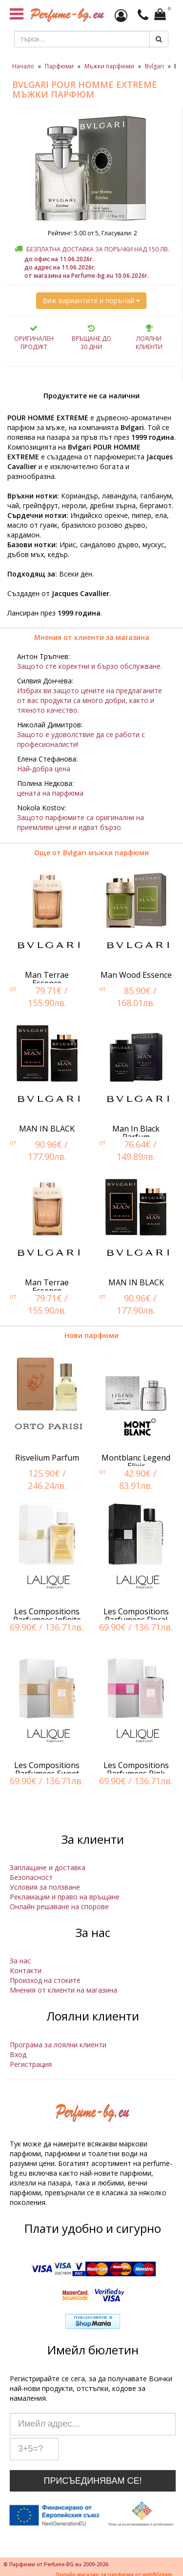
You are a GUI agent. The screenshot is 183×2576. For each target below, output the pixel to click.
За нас (20, 1960)
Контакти (25, 1970)
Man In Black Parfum (136, 1133)
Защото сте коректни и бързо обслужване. (89, 666)
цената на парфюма (50, 793)
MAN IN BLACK (47, 1128)
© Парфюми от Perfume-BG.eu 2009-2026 (55, 2564)
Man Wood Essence (136, 974)
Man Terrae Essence (47, 979)
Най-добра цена (43, 768)
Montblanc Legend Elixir (136, 1462)
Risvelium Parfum (47, 1457)
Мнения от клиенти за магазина (91, 637)
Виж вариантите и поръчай (91, 300)
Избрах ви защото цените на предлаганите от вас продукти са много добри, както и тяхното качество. (89, 700)
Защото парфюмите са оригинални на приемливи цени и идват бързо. (80, 822)
